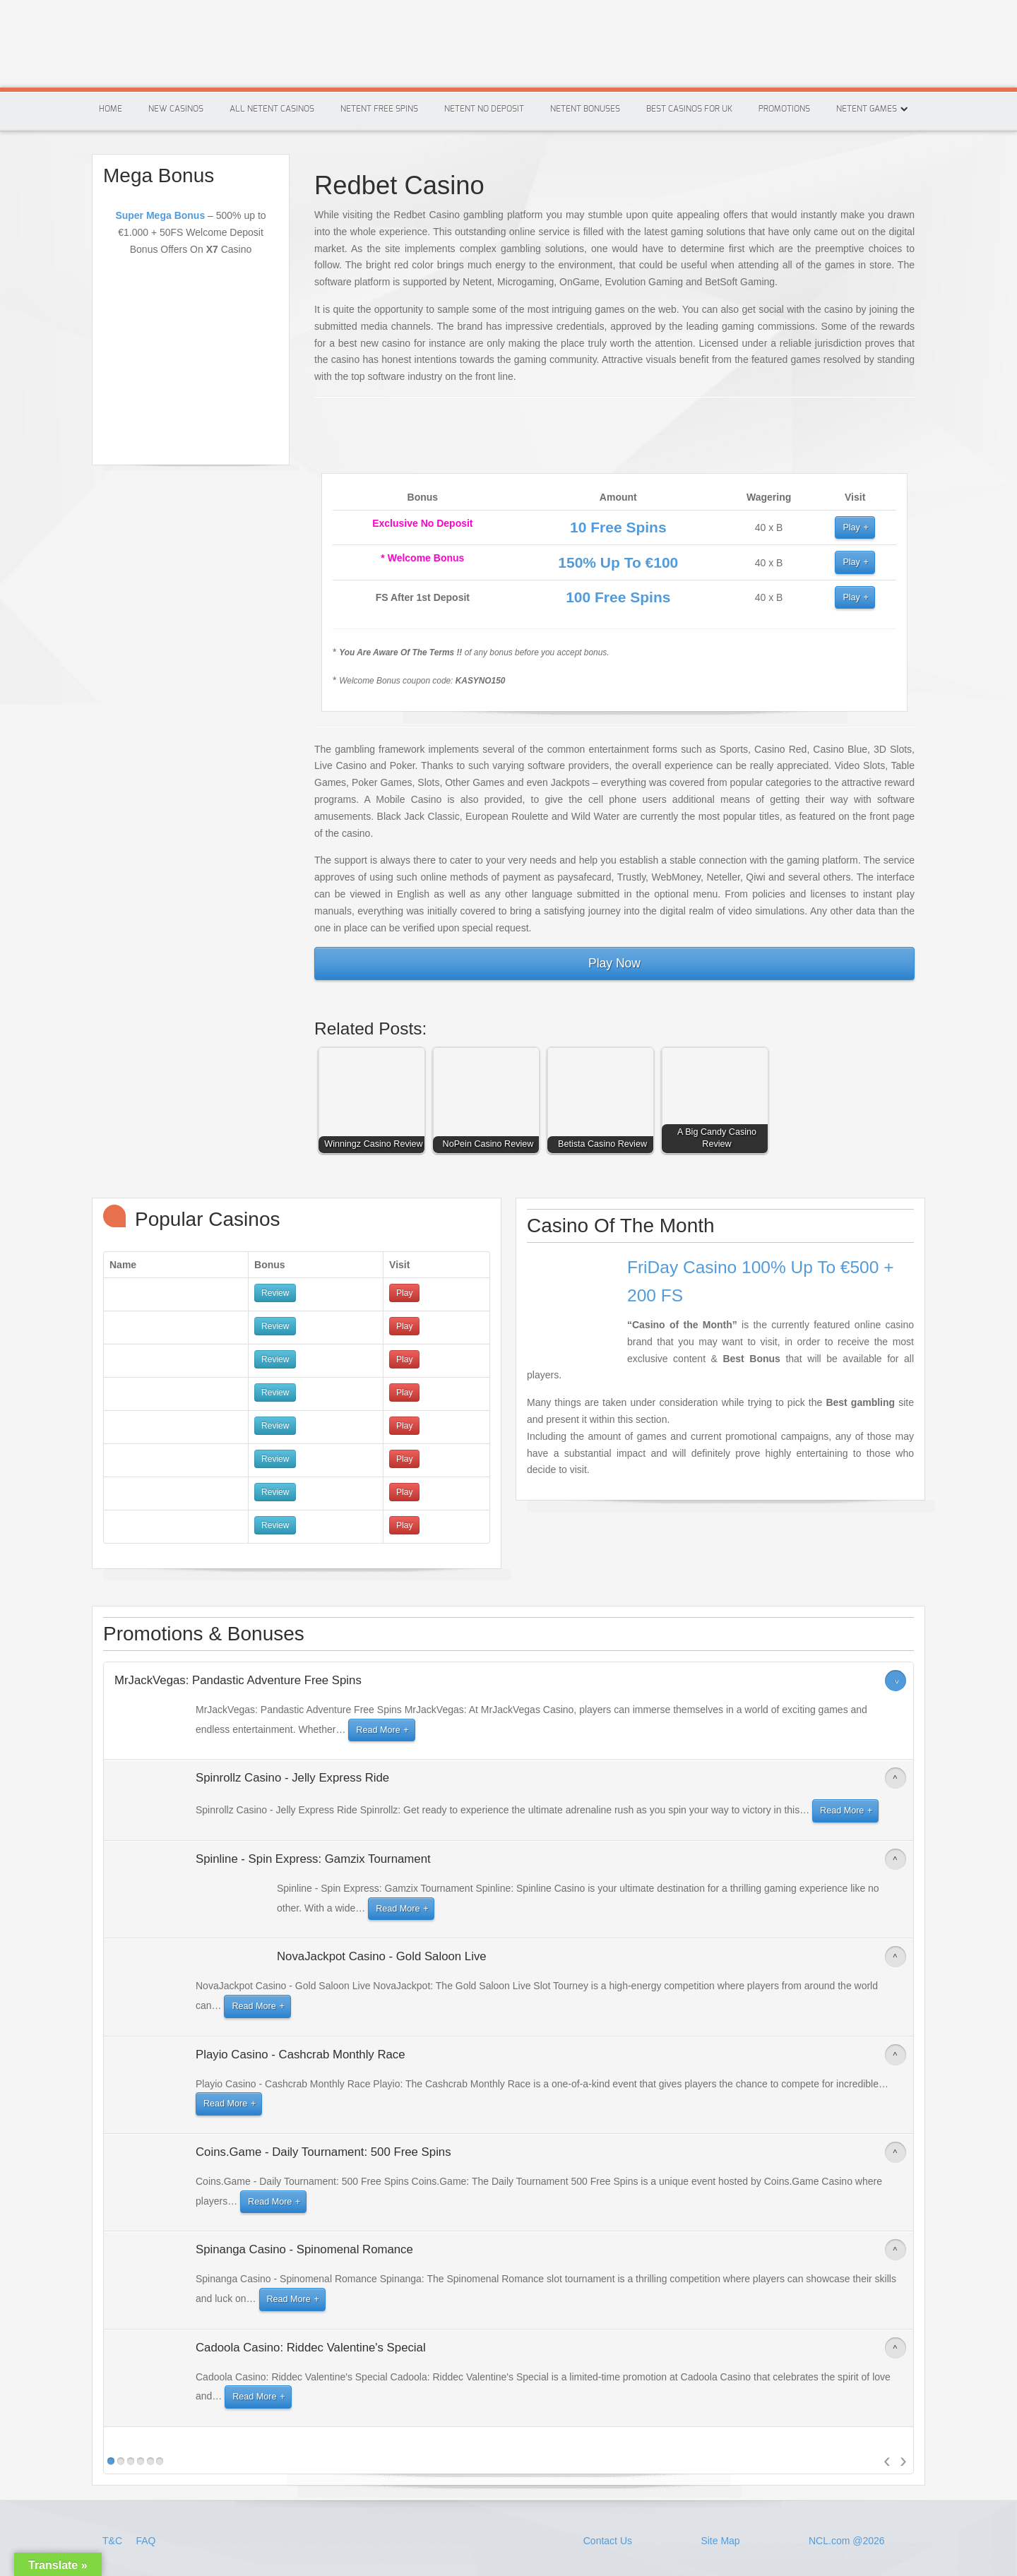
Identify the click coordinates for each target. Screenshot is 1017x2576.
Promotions (784, 109)
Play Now (614, 963)
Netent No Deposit (484, 109)
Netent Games (866, 109)
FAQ (145, 2540)
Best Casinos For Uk (689, 109)
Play (851, 527)
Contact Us (607, 2540)
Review (275, 1293)
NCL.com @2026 (847, 2540)
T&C (113, 2540)
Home (110, 109)
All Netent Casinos (272, 109)
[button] (375, 1103)
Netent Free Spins (379, 109)
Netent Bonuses (585, 109)
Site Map (720, 2540)
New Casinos (175, 109)
